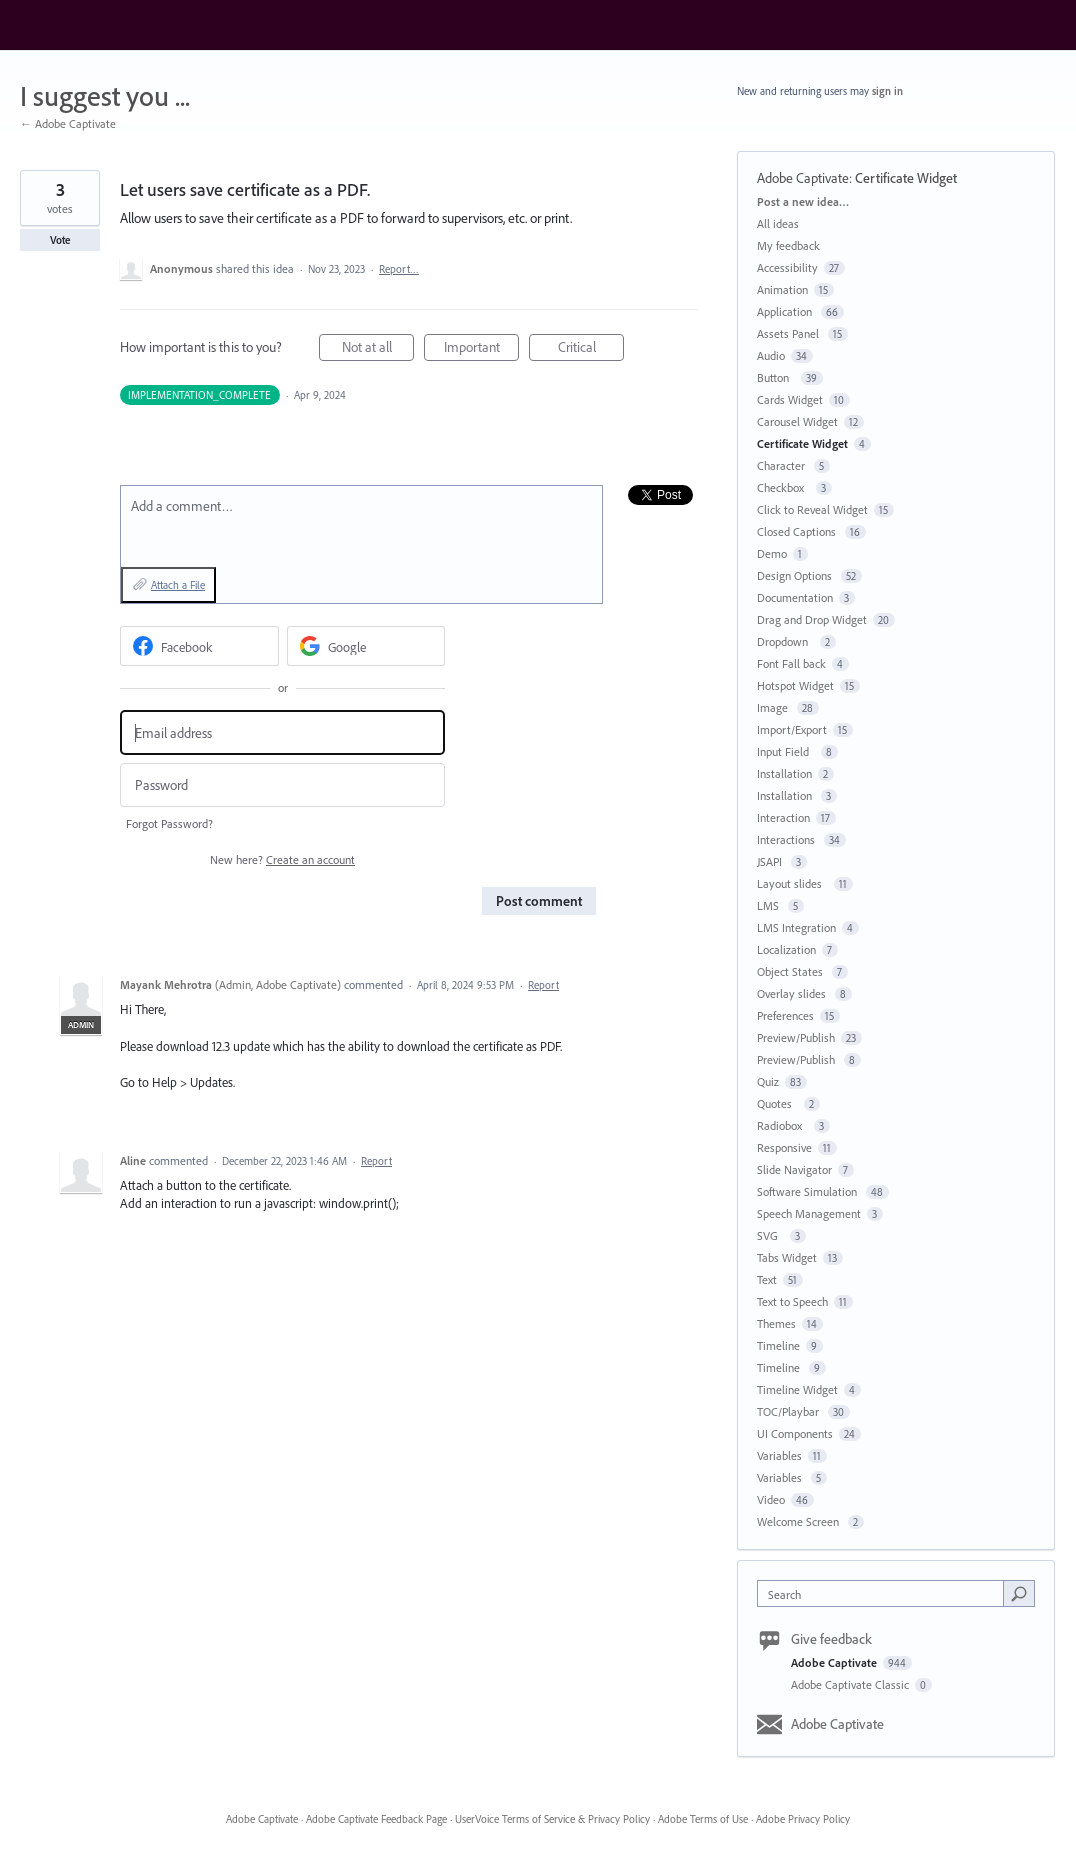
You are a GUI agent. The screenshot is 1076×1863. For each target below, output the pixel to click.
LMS (769, 905)
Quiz (768, 1081)
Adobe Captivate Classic (851, 1684)
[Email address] (282, 732)
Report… (399, 269)
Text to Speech (792, 1301)
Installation (784, 773)
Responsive (784, 1147)
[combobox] (885, 1593)
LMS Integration (796, 927)
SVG (770, 1235)
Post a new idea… (803, 201)
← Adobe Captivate (68, 123)
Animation (782, 289)
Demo (772, 553)
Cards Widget (790, 399)
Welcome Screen (799, 1521)
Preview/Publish (796, 1037)
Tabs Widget (787, 1257)
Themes (776, 1323)
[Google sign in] (366, 646)
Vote (60, 240)
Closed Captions (798, 531)
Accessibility (787, 267)
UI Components (795, 1433)
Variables (779, 1455)
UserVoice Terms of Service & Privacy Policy (552, 1819)
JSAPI (771, 861)
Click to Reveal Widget (812, 509)
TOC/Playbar (789, 1411)
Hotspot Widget (795, 685)
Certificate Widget (906, 178)
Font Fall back (791, 663)
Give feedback (831, 1639)
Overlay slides (793, 993)
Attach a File (178, 585)
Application (786, 311)
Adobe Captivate (803, 178)
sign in (887, 91)
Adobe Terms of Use (703, 1819)
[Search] (1019, 1593)
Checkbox (783, 487)
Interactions (787, 839)
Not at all (378, 349)
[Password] (282, 785)
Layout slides (792, 883)
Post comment (539, 901)
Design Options (796, 575)
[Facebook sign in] (199, 646)
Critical (591, 349)
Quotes (777, 1103)
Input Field (786, 751)
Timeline (778, 1345)
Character (782, 465)
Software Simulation (808, 1191)
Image (774, 707)
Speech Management (809, 1213)
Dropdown (785, 641)
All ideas (778, 223)
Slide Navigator (794, 1169)
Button (776, 377)
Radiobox (782, 1125)
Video (771, 1499)
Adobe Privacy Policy (803, 1819)
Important (482, 349)
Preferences (785, 1015)
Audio (771, 355)
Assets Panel (789, 333)
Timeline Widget (797, 1389)
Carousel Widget (797, 421)
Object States (791, 971)
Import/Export (792, 729)
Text (767, 1279)
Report (543, 985)
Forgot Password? (169, 823)
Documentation (795, 597)
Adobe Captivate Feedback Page (376, 1819)
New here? (282, 859)
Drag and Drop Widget (812, 619)
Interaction (783, 817)
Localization (786, 949)
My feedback (788, 245)
